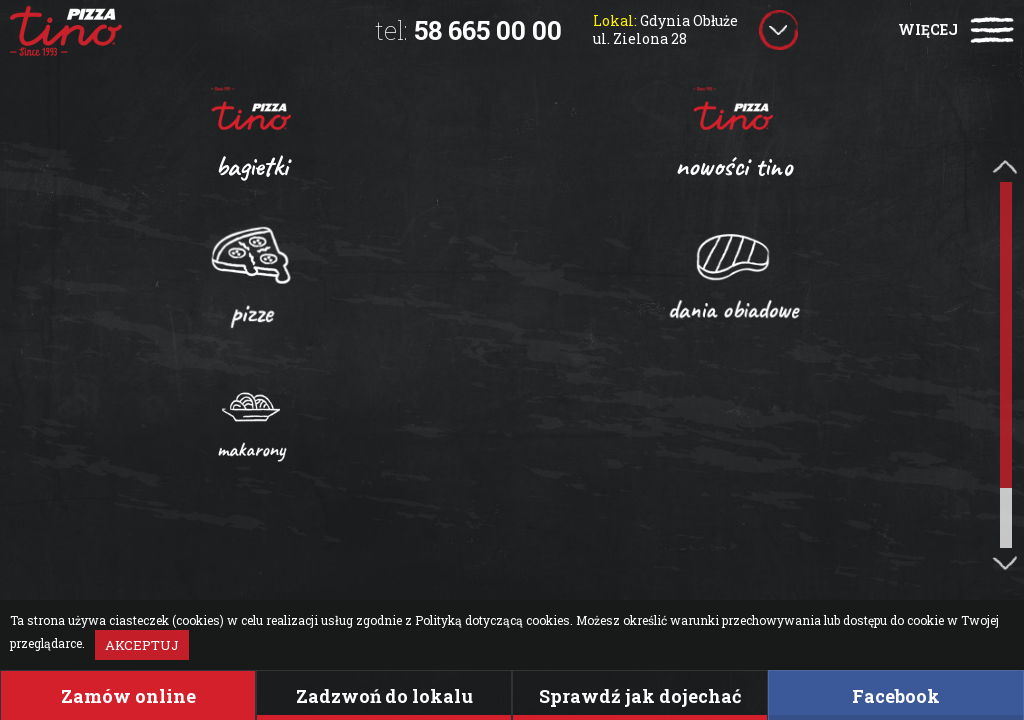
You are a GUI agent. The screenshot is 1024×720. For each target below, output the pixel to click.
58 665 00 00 (468, 30)
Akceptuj (142, 645)
